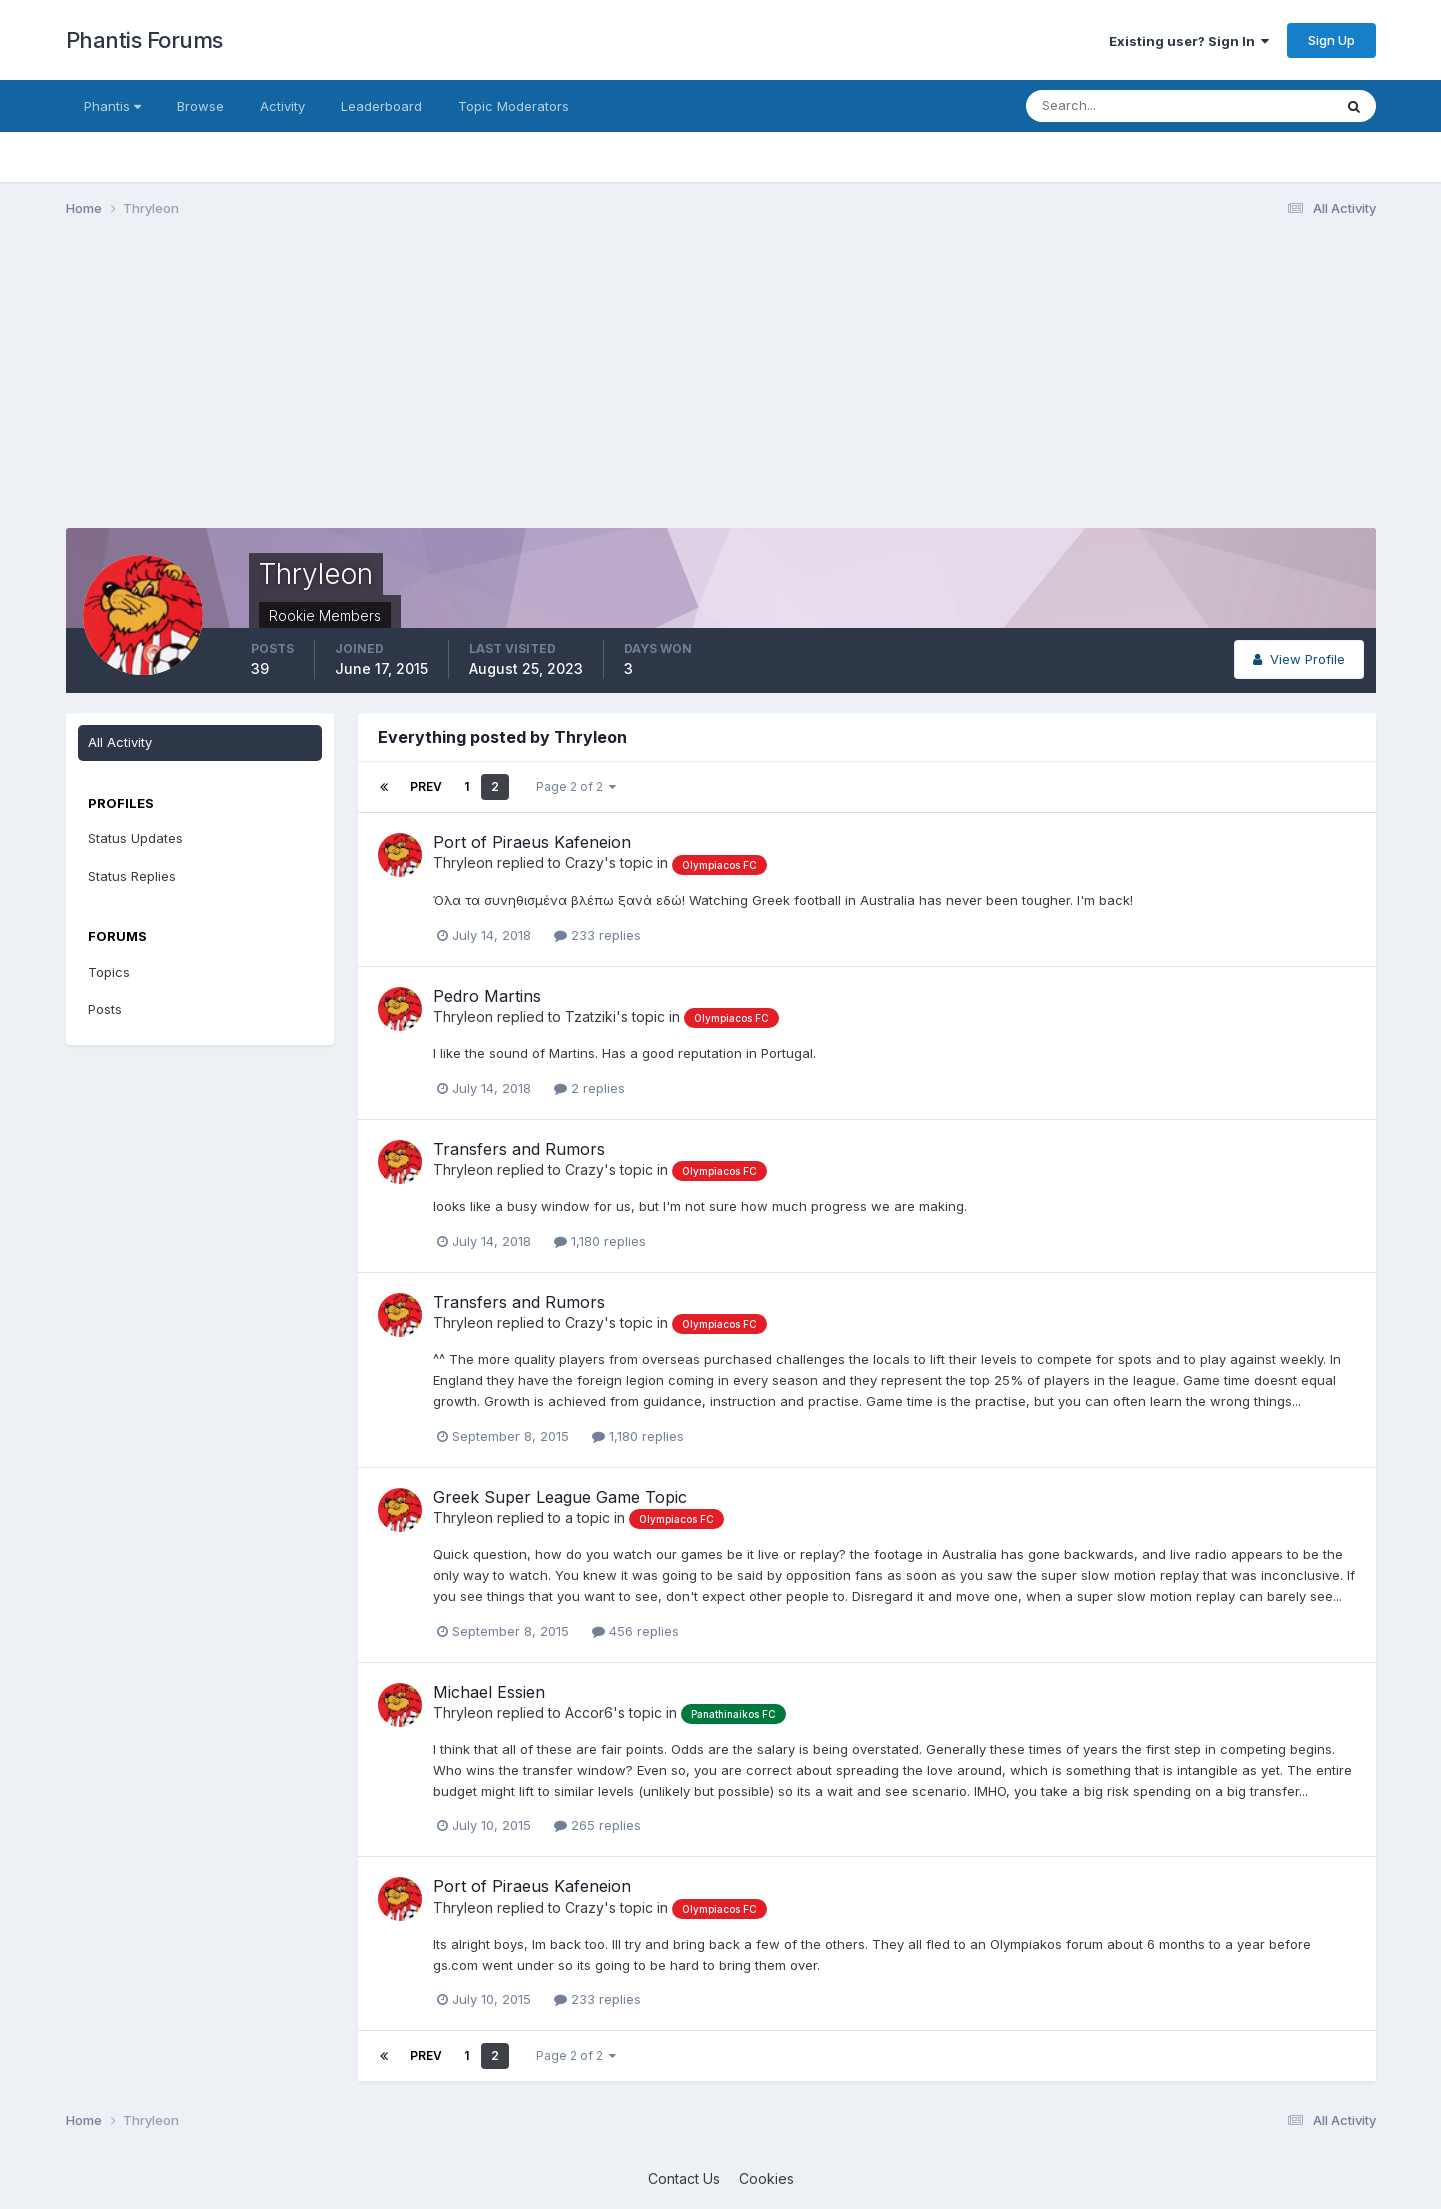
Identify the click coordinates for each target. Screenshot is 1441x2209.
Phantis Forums (144, 40)
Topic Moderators (513, 106)
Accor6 (589, 1712)
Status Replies (132, 876)
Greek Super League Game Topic (560, 1497)
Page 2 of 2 (576, 786)
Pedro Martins (487, 996)
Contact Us (684, 2178)
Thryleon (463, 862)
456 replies (635, 1631)
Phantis (112, 106)
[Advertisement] (430, 388)
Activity (282, 106)
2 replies (589, 1088)
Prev (426, 786)
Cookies (766, 2178)
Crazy (584, 862)
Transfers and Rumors (519, 1149)
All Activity (120, 742)
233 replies (597, 935)
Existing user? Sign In (1189, 41)
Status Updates (135, 838)
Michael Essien (489, 1692)
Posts (105, 1009)
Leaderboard (381, 106)
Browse (200, 106)
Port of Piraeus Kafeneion (532, 842)
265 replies (597, 1825)
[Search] (1114, 106)
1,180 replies (600, 1241)
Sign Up (1331, 40)
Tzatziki (590, 1016)
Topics (109, 972)
